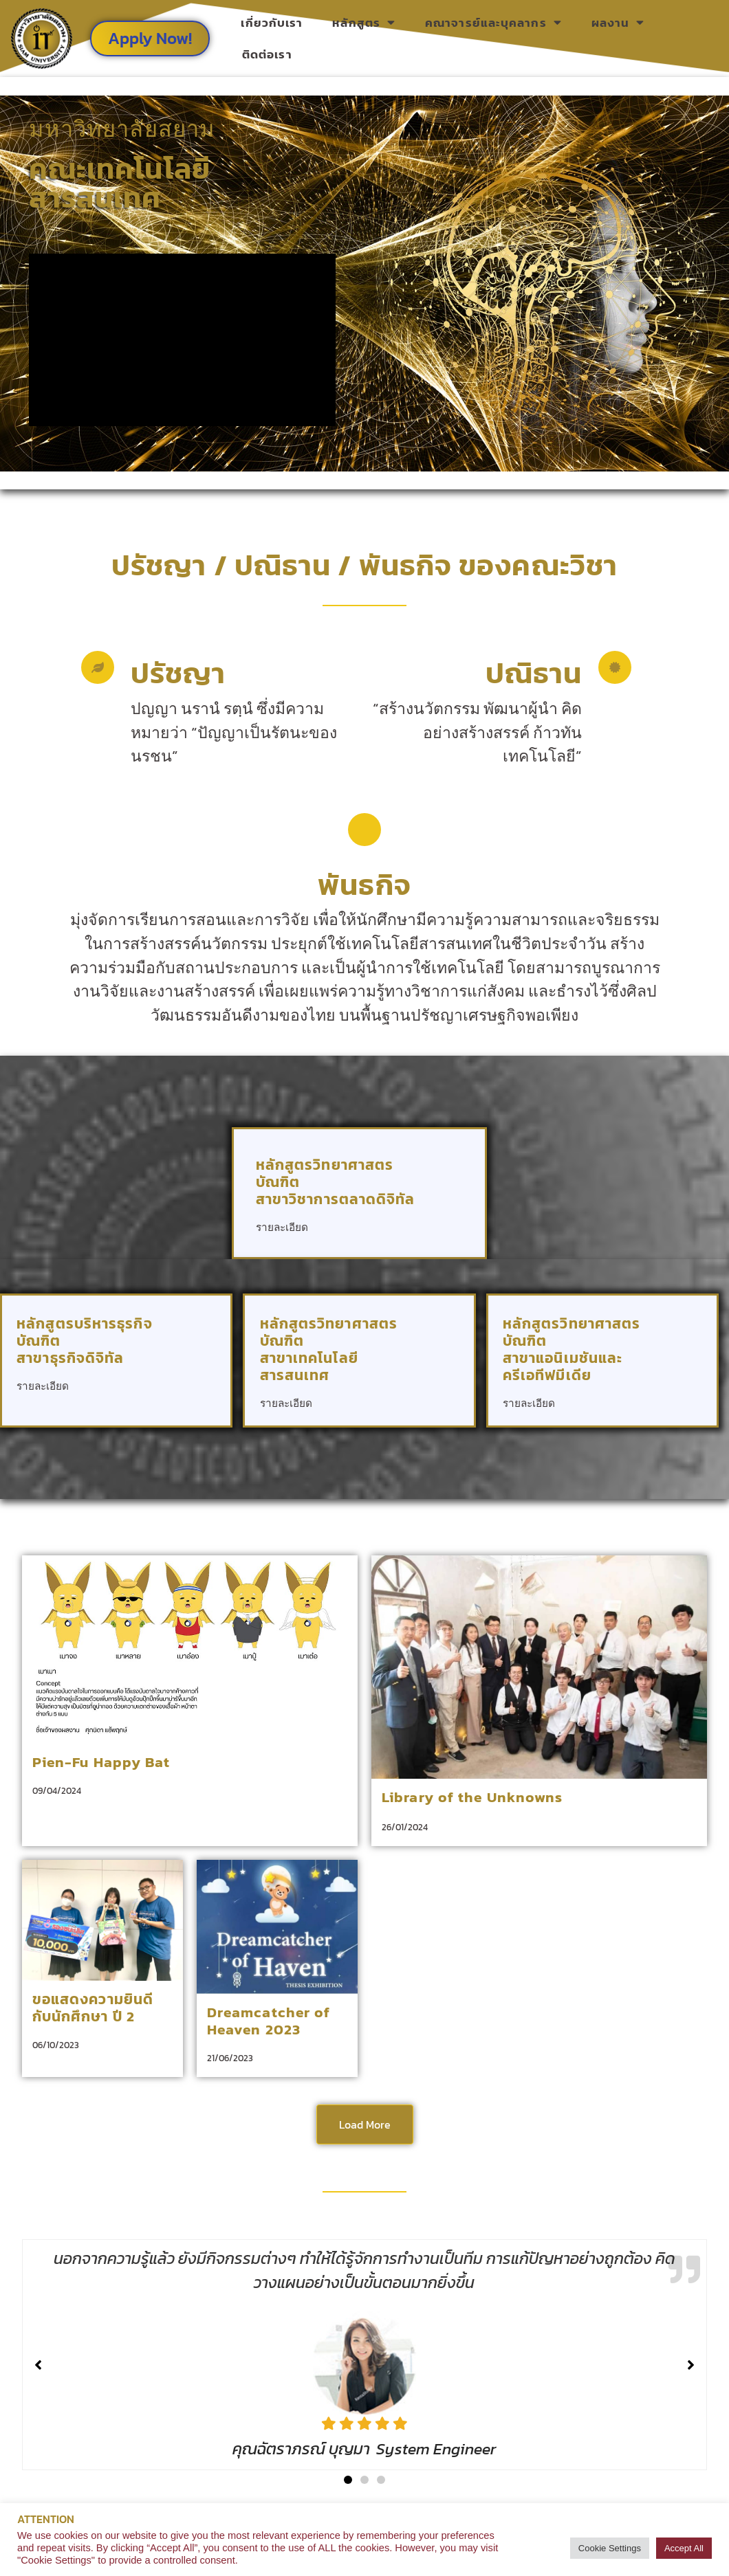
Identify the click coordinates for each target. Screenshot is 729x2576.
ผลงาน (618, 22)
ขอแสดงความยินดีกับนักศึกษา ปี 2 (92, 2007)
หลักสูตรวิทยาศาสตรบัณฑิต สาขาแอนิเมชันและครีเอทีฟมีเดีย (572, 1349)
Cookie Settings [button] (609, 2548)
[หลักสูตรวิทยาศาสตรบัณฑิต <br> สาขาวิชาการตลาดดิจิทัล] (444, 1217)
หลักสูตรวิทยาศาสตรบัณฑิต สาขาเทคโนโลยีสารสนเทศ (329, 1349)
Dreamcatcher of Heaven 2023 (269, 2020)
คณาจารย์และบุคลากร (493, 22)
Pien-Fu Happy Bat (101, 1762)
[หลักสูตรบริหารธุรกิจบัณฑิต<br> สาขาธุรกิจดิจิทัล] (197, 1375)
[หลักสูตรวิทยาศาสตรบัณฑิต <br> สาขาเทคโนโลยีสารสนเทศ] (440, 1393)
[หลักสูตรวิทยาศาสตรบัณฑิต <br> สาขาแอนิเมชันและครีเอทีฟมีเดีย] (684, 1393)
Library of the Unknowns (472, 1797)
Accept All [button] (684, 2548)
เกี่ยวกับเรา (272, 23)
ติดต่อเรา (267, 54)
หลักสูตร (363, 22)
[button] (348, 2480)
